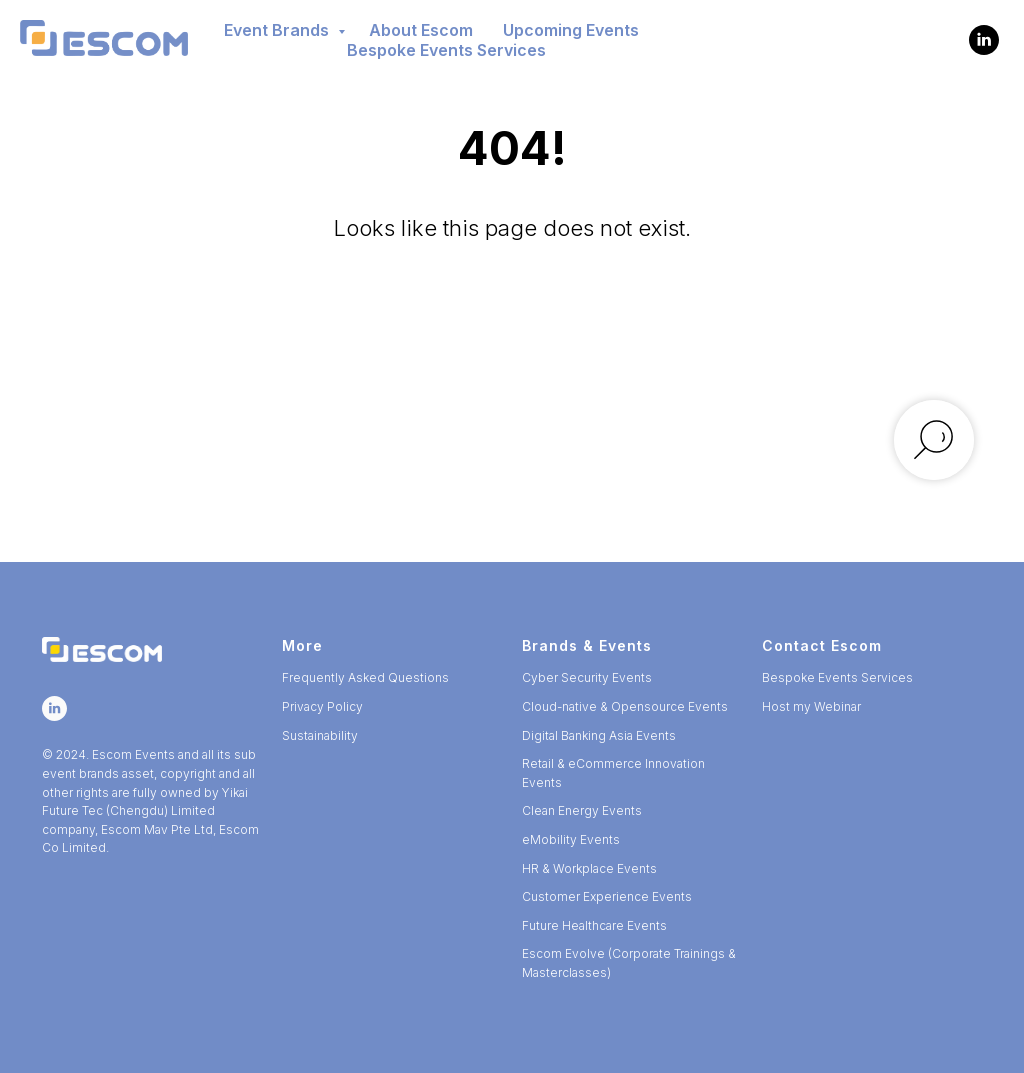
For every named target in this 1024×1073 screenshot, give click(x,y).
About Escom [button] (421, 30)
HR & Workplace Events (589, 868)
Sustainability (320, 735)
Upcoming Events (571, 30)
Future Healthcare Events (594, 925)
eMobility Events (571, 839)
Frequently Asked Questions (365, 677)
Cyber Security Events (587, 677)
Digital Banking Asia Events (599, 735)
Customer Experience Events (607, 896)
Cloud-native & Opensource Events (625, 706)
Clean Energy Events (582, 810)
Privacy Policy (322, 706)
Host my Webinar (811, 706)
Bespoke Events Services (446, 50)
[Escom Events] (984, 40)
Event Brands (278, 30)
